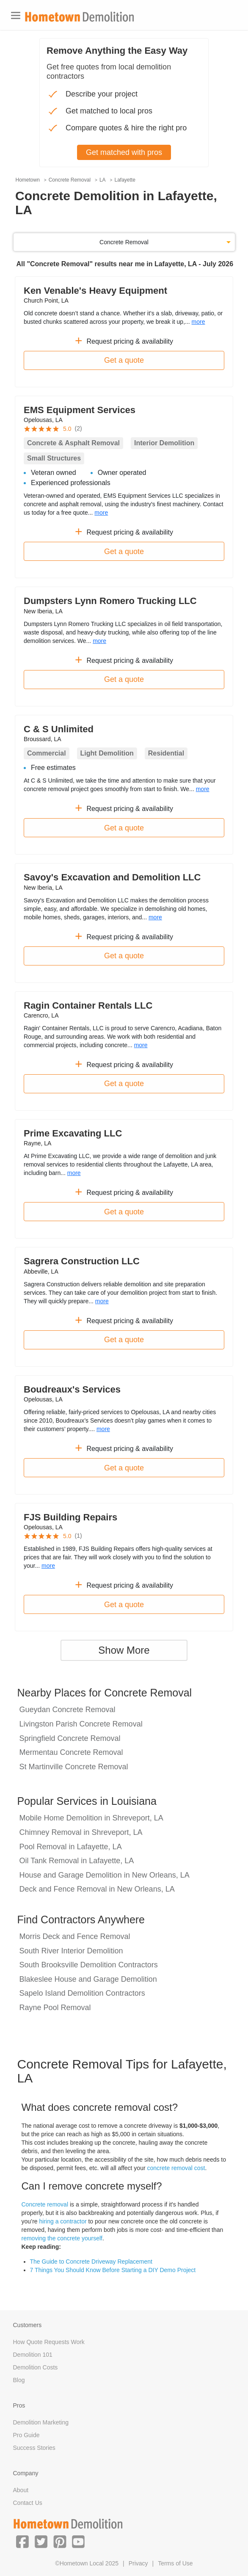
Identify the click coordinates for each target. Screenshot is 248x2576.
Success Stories (34, 2447)
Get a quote (124, 360)
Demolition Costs (35, 2367)
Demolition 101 (32, 2354)
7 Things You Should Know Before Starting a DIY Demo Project (113, 2270)
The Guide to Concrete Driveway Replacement (91, 2261)
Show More (123, 1650)
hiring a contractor (63, 2221)
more (198, 321)
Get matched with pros (124, 152)
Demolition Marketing (41, 2422)
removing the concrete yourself (62, 2238)
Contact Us (27, 2502)
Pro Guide (26, 2435)
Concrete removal (45, 2204)
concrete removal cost (176, 2168)
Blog (19, 2380)
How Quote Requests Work (49, 2342)
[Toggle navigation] (16, 15)
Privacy (138, 2563)
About (21, 2490)
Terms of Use (175, 2563)
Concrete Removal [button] (124, 242)
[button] (22, 2541)
